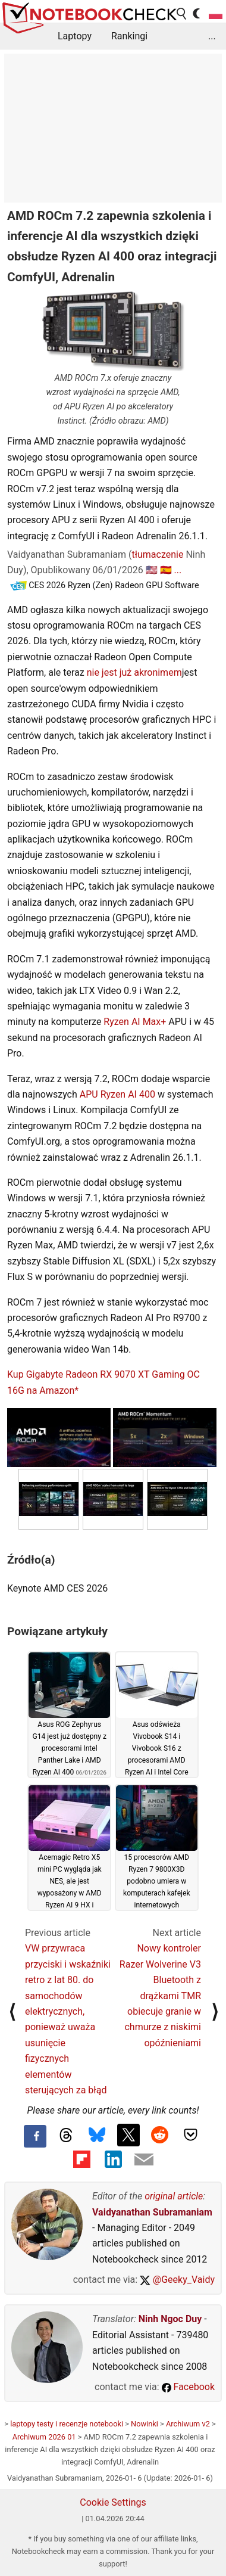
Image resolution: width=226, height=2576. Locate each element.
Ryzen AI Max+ (134, 1021)
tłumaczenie (157, 554)
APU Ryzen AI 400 (117, 1094)
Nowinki (144, 2423)
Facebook (188, 2386)
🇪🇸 (166, 570)
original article (174, 2196)
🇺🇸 (152, 570)
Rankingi (129, 36)
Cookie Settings (113, 2502)
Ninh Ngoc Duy (170, 2319)
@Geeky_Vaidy (177, 2279)
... (212, 36)
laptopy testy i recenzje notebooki (66, 2423)
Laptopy (75, 36)
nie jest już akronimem (134, 672)
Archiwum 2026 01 (44, 2436)
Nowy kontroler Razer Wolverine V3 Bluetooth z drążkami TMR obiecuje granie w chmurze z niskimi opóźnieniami (160, 1995)
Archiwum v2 (188, 2423)
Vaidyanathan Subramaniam (152, 2212)
